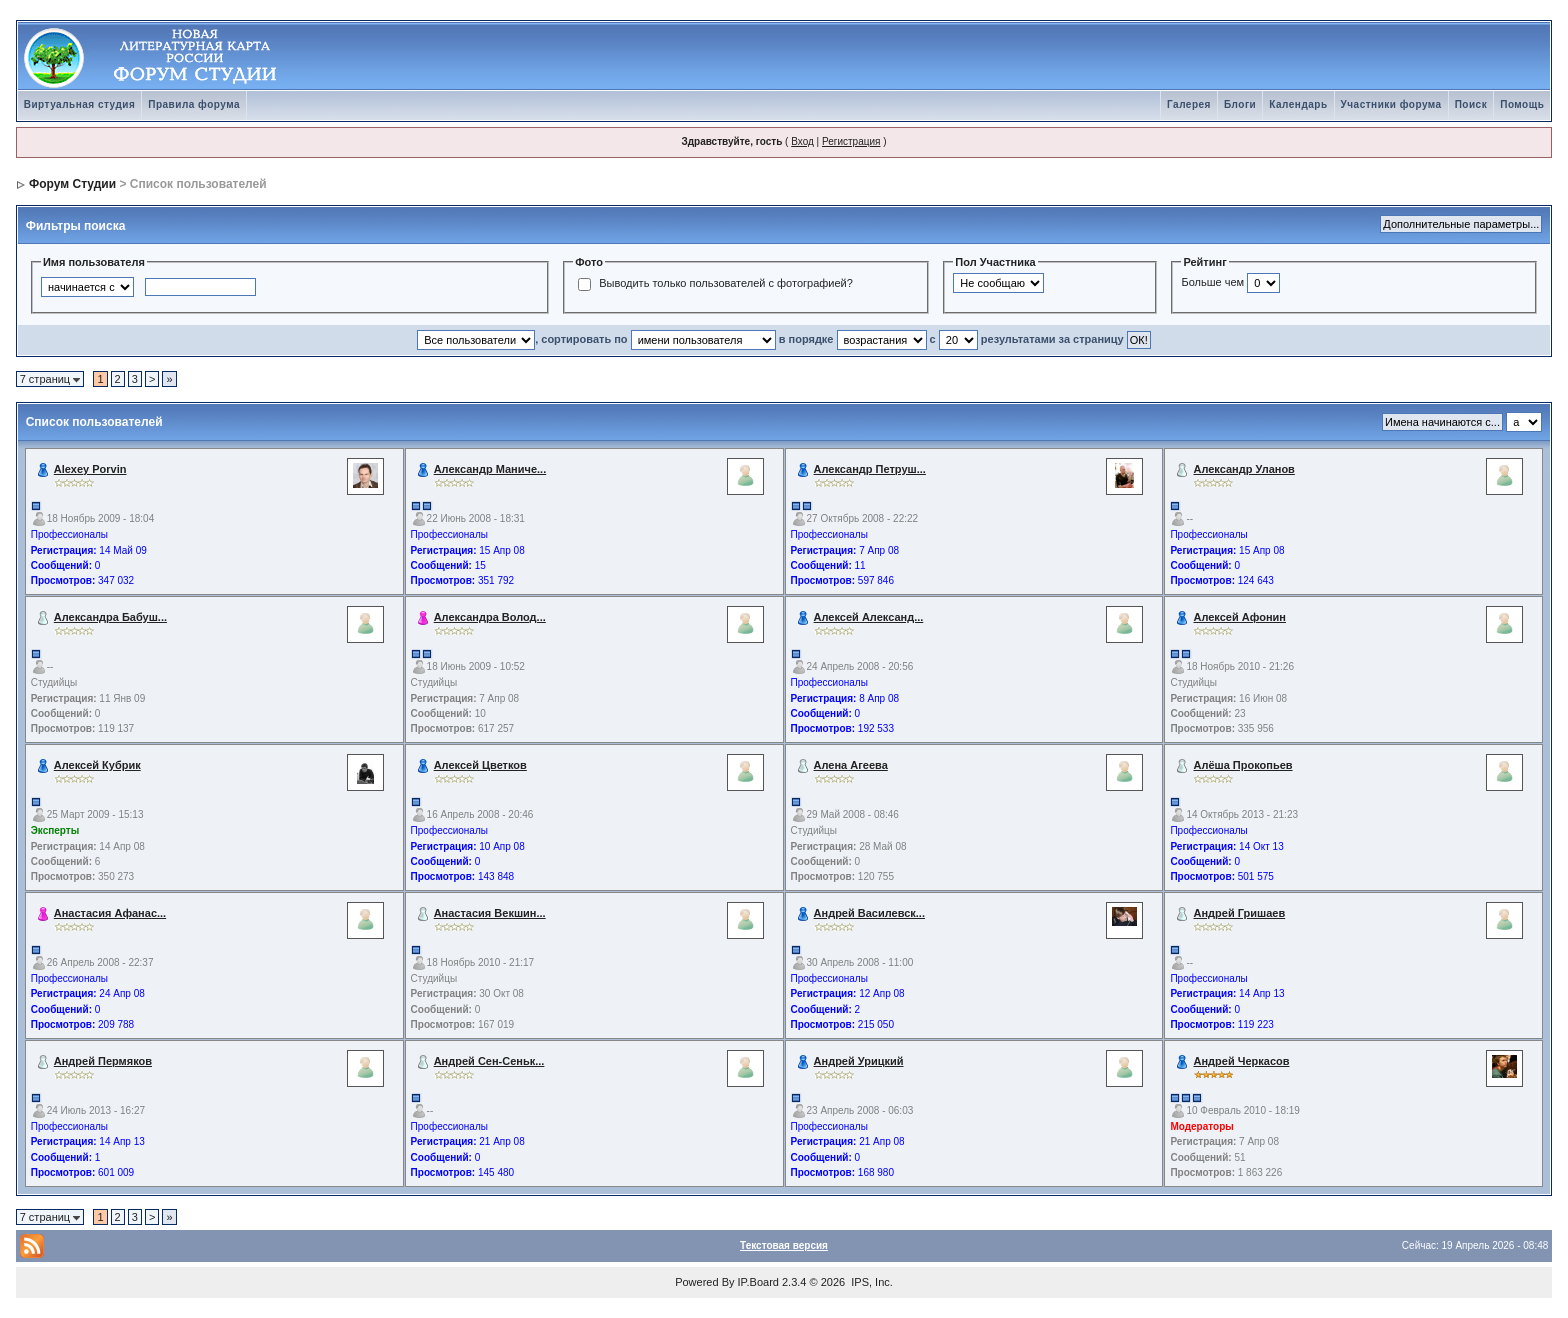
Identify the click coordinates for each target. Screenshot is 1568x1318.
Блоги (1240, 104)
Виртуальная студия (80, 104)
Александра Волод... (490, 617)
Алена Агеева (851, 765)
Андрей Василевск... (869, 913)
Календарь (1298, 104)
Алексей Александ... (869, 617)
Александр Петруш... (870, 469)
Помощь (1522, 104)
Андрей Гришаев (1239, 913)
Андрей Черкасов (1241, 1061)
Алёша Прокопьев (1242, 765)
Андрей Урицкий (859, 1061)
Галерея (1189, 104)
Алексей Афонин (1239, 617)
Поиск (1471, 104)
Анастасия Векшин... (490, 913)
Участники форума (1391, 104)
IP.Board (758, 1282)
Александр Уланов (1243, 469)
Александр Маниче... (490, 469)
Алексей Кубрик (97, 765)
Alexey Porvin (90, 469)
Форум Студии (72, 184)
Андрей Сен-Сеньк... (489, 1061)
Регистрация (851, 141)
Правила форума (194, 104)
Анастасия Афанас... (110, 913)
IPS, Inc (870, 1282)
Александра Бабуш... (110, 617)
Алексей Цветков (480, 765)
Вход (802, 141)
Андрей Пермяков (103, 1061)
